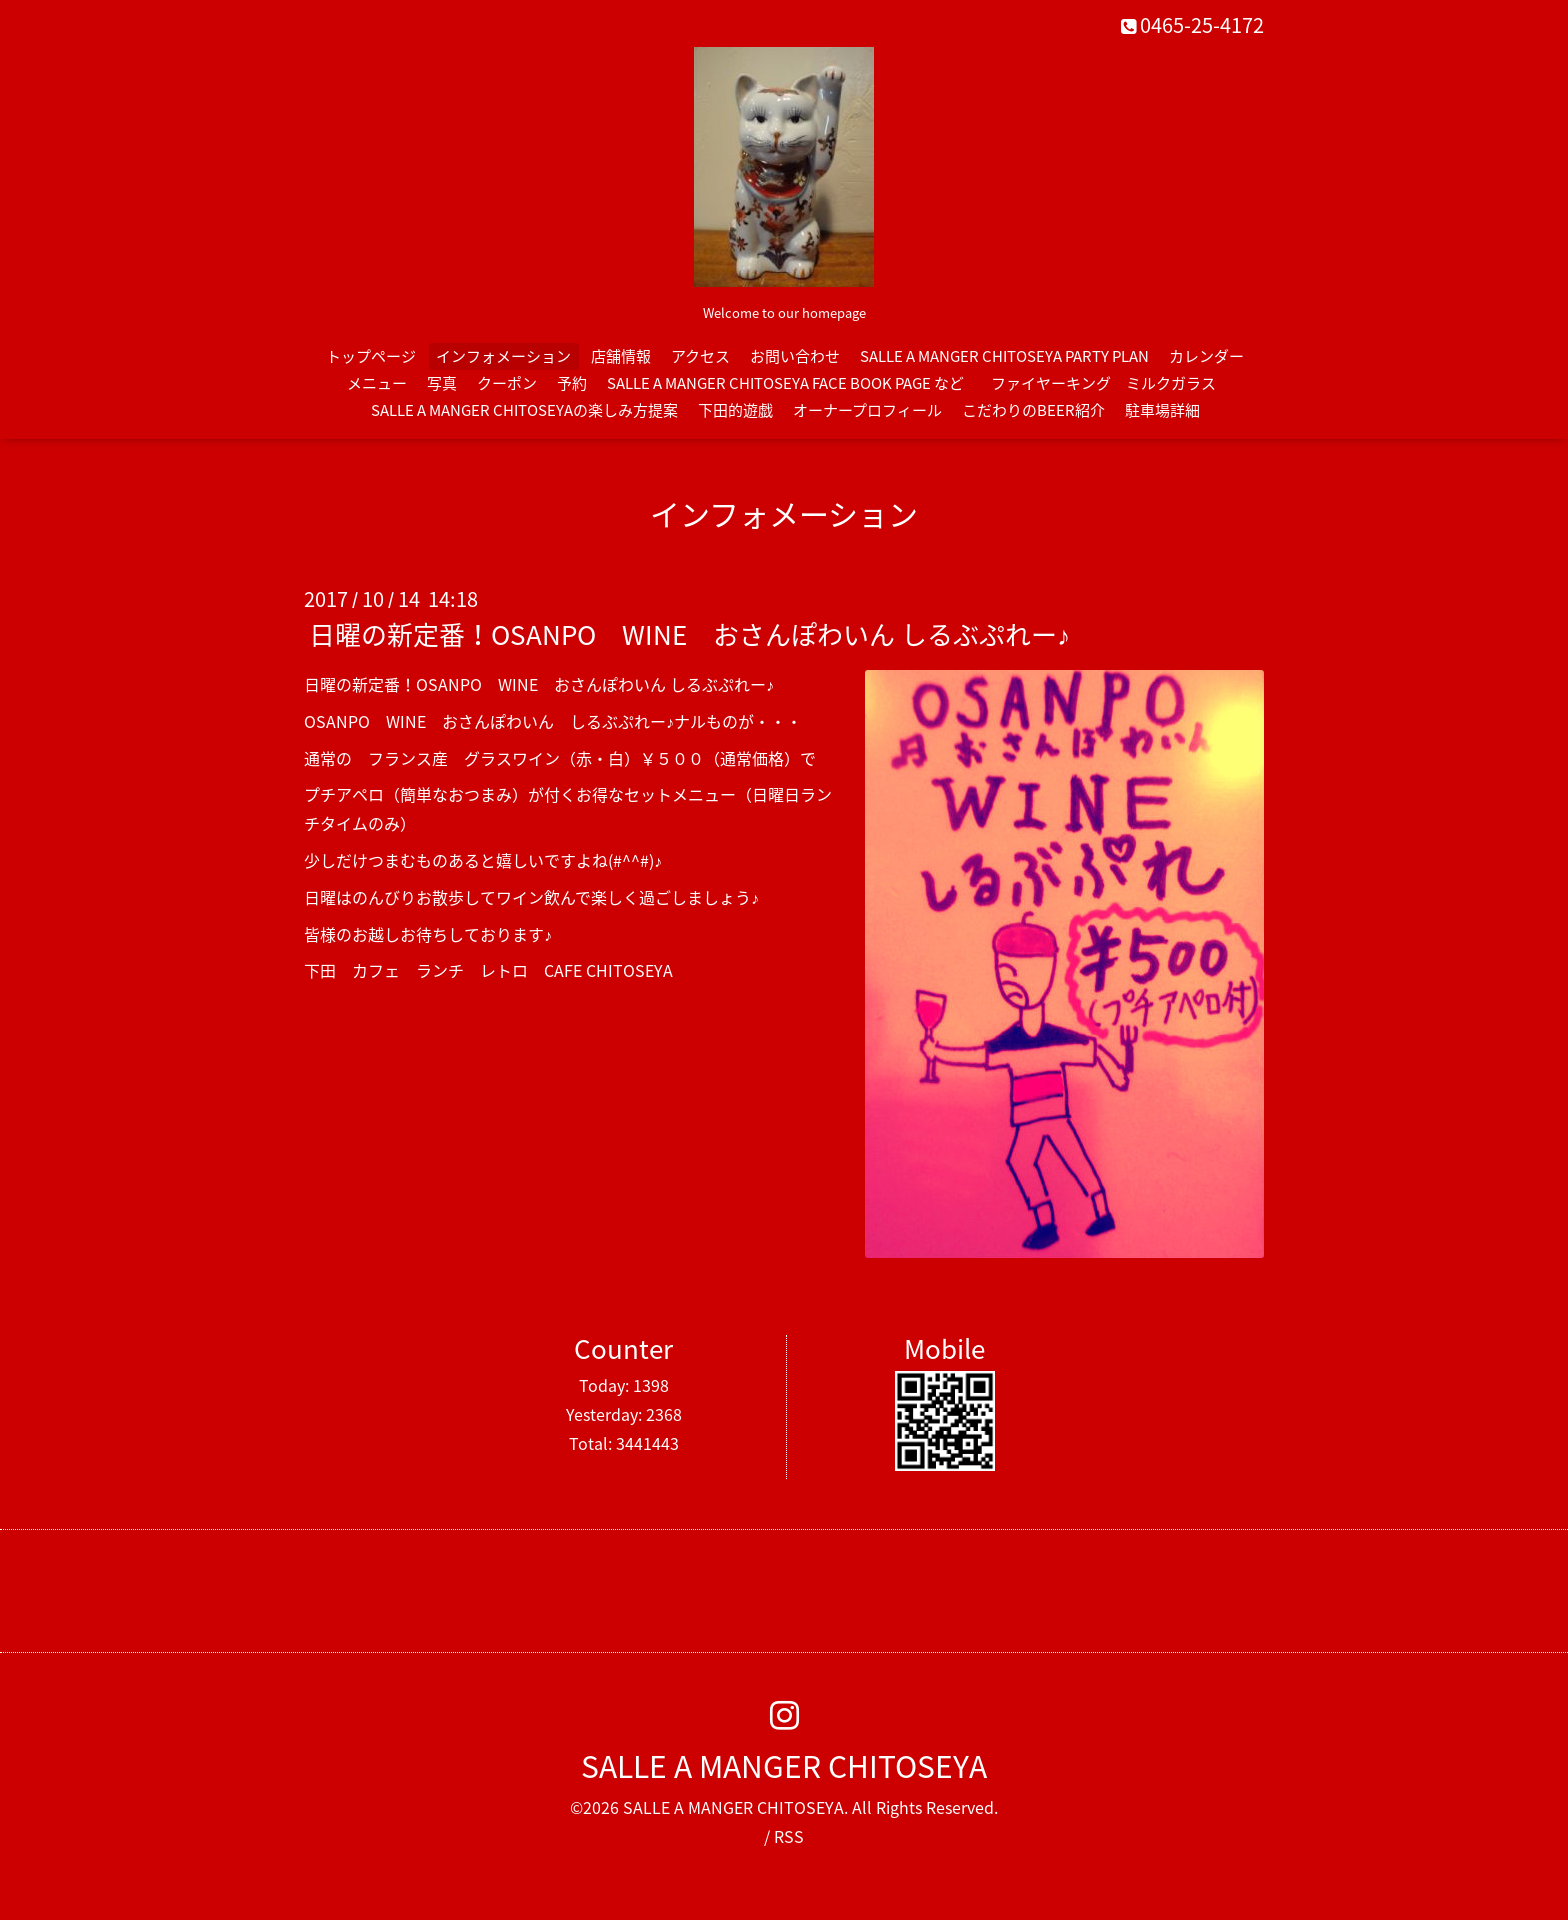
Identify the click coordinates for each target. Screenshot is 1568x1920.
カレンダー (1206, 356)
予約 (572, 383)
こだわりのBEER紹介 (1033, 410)
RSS (789, 1836)
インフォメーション (503, 356)
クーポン (507, 383)
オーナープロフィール (867, 410)
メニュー (377, 383)
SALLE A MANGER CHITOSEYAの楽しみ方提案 (524, 410)
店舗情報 (621, 356)
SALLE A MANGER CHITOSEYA (784, 1765)
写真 (442, 383)
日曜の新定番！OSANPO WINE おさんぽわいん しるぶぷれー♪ (689, 634)
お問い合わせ (795, 356)
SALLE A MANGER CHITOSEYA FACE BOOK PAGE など (785, 383)
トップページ (371, 356)
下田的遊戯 (735, 410)
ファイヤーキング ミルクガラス (1111, 383)
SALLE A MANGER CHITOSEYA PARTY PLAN (1004, 356)
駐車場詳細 (1162, 410)
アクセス (700, 356)
